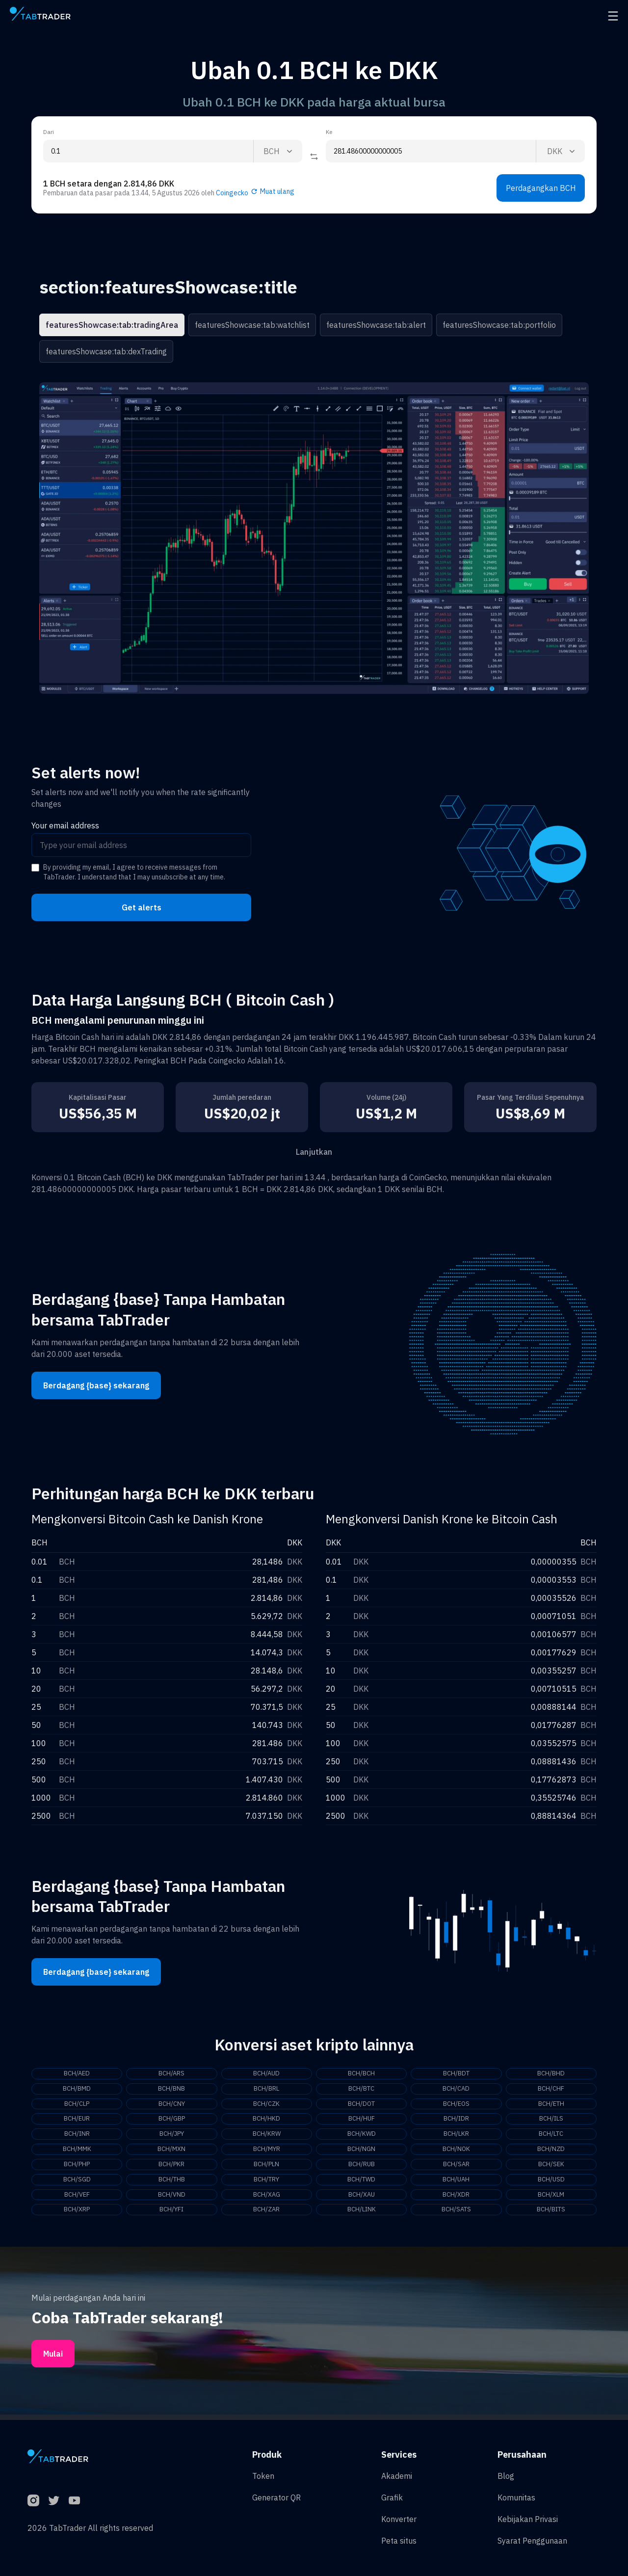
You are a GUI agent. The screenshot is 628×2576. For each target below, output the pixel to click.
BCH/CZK (266, 2105)
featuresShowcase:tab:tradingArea (112, 325)
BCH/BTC (361, 2089)
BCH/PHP (77, 2168)
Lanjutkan (314, 1152)
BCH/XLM (551, 2199)
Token (263, 2476)
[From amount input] (148, 151)
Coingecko (232, 192)
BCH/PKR (171, 2168)
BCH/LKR (456, 2136)
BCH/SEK (551, 2168)
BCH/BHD (551, 2074)
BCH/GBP (171, 2121)
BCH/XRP (77, 2215)
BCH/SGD (76, 2183)
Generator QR (276, 2497)
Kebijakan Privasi (527, 2519)
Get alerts (141, 907)
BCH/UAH (456, 2183)
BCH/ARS (171, 2074)
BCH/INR (76, 2136)
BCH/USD (551, 2183)
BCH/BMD (77, 2089)
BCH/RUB (361, 2168)
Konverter (399, 2519)
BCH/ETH (551, 2105)
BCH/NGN (361, 2152)
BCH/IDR (456, 2121)
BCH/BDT (456, 2074)
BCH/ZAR (266, 2215)
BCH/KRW (266, 2136)
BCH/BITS (551, 2215)
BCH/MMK (77, 2152)
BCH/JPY (171, 2136)
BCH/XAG (266, 2199)
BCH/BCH (361, 2074)
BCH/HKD (266, 2121)
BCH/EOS (456, 2105)
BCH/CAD (456, 2089)
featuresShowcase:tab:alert (376, 325)
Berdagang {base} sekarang (96, 1385)
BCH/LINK (361, 2215)
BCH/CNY (171, 2105)
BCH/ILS (551, 2121)
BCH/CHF (551, 2089)
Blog (505, 2476)
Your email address (65, 825)
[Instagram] (33, 2500)
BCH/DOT (361, 2105)
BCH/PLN (266, 2168)
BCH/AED (77, 2074)
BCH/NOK (456, 2152)
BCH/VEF (77, 2199)
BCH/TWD (361, 2183)
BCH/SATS (456, 2215)
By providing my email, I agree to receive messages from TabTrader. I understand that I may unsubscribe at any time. (134, 872)
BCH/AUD (266, 2074)
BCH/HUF (361, 2121)
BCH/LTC (551, 2136)
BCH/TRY (267, 2183)
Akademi (396, 2476)
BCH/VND (171, 2199)
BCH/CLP (77, 2105)
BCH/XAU (361, 2199)
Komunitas (516, 2497)
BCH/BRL (266, 2089)
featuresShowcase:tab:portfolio (499, 325)
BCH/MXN (171, 2152)
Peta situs (399, 2541)
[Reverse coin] (314, 156)
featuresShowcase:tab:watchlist (252, 325)
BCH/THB (171, 2183)
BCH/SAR (456, 2168)
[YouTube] (74, 2500)
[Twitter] (54, 2500)
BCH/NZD (551, 2152)
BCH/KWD (361, 2136)
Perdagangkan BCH (541, 188)
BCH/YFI (171, 2215)
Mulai (53, 2359)
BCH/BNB (171, 2089)
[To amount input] (431, 151)
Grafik (392, 2497)
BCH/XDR (456, 2199)
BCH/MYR (266, 2152)
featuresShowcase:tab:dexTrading (106, 351)
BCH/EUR (77, 2121)
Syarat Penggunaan (532, 2541)
